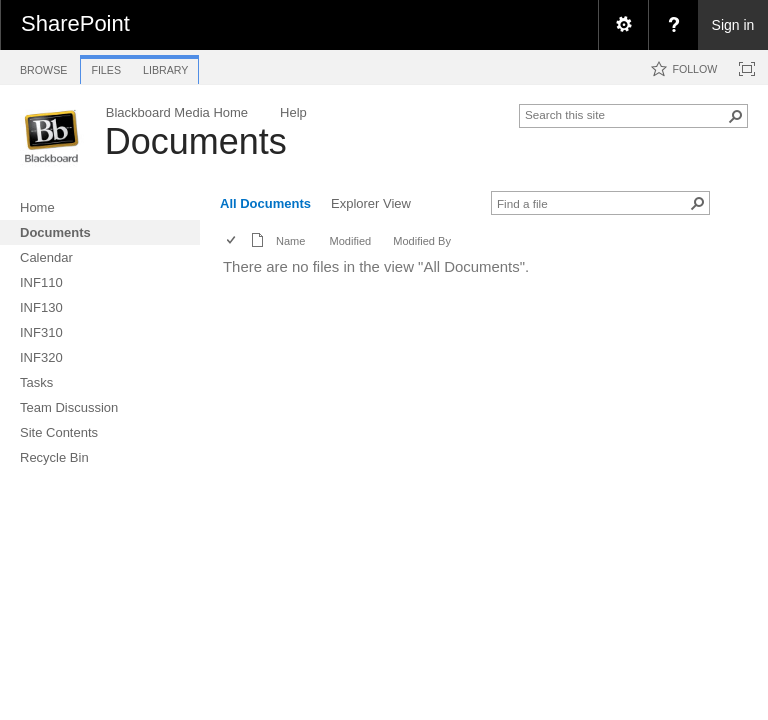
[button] (736, 116)
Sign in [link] (733, 25)
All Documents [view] (265, 203)
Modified (350, 241)
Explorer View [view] (371, 203)
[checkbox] (232, 241)
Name (290, 241)
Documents (196, 141)
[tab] (43, 66)
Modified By (422, 241)
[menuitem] (623, 25)
